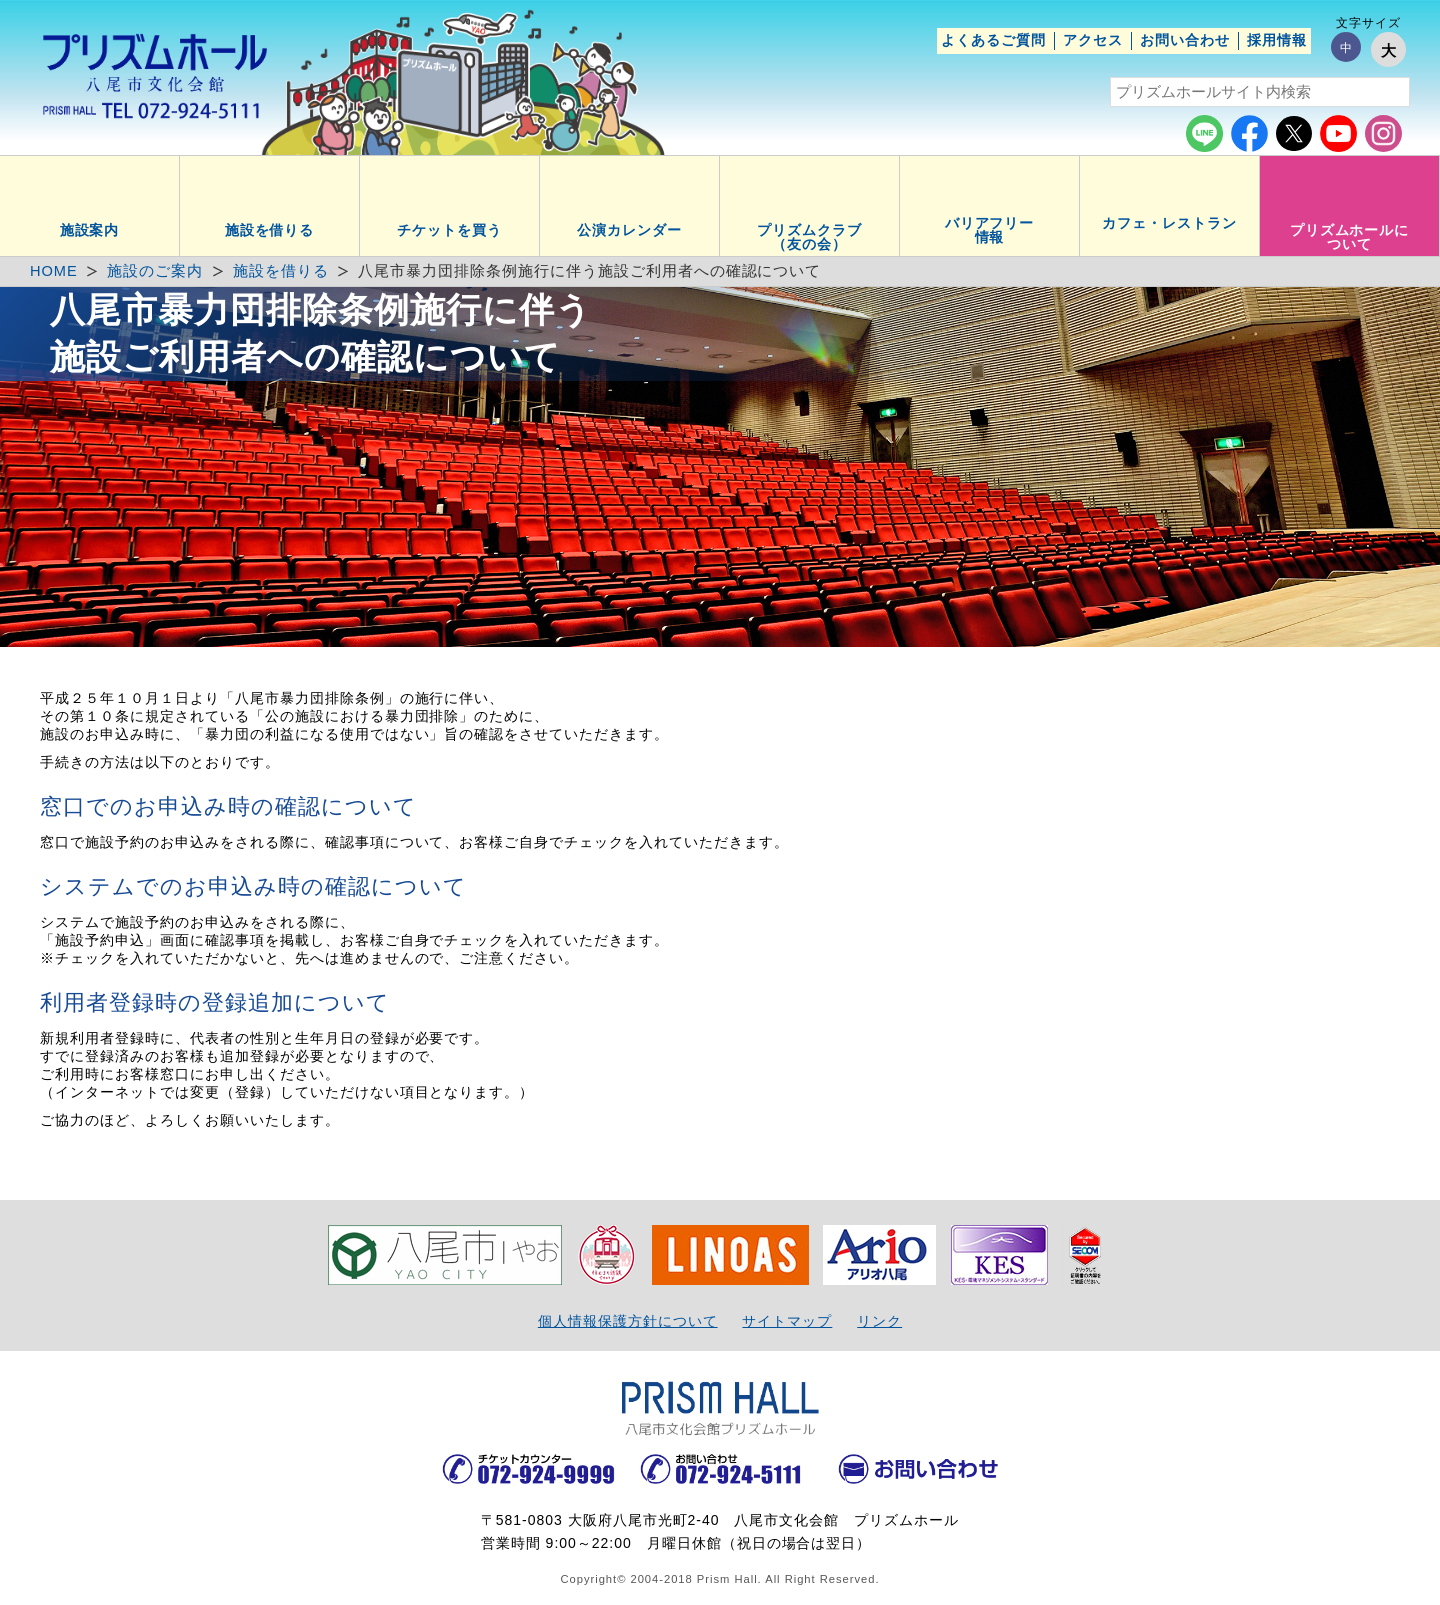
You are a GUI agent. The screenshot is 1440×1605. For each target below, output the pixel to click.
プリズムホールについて (1350, 237)
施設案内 (90, 230)
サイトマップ (787, 1321)
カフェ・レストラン (1169, 223)
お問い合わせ (1185, 40)
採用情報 (1277, 40)
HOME (54, 271)
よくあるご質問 (993, 40)
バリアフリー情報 (990, 230)
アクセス (1093, 40)
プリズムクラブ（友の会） (809, 237)
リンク (879, 1321)
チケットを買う (449, 230)
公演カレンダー (629, 230)
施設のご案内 (155, 271)
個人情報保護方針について (628, 1321)
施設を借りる (270, 230)
